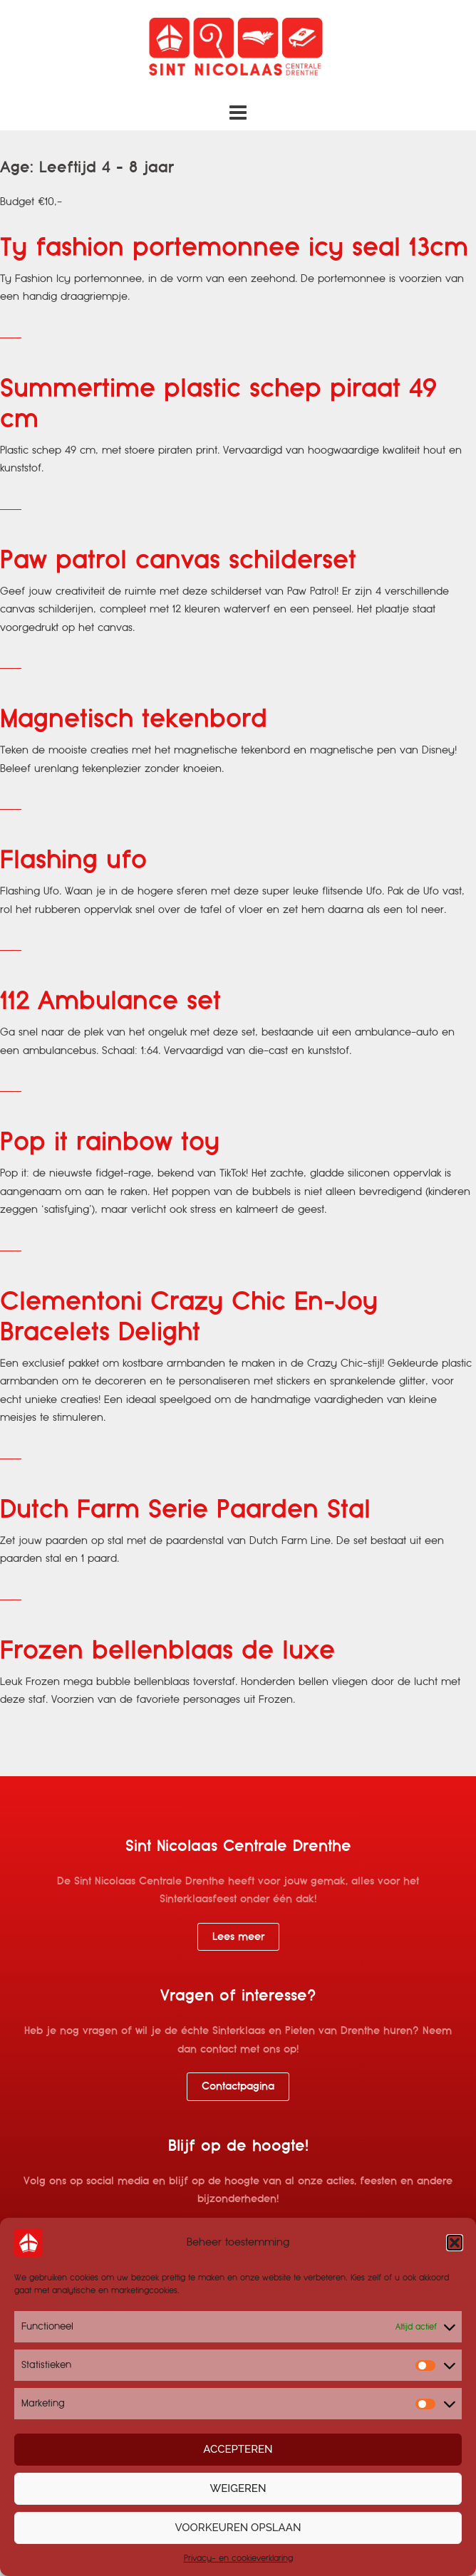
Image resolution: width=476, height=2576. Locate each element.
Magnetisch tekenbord (133, 719)
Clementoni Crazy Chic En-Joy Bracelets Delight (189, 1316)
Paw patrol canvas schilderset (178, 560)
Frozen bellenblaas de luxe (167, 1650)
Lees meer (238, 1936)
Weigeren (238, 2489)
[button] (454, 2243)
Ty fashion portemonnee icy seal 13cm (234, 247)
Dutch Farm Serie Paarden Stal (185, 1509)
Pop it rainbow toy (109, 1142)
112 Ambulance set (110, 1001)
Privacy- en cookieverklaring (238, 2559)
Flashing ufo (73, 860)
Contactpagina (238, 2086)
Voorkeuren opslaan (238, 2528)
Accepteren (237, 2450)
